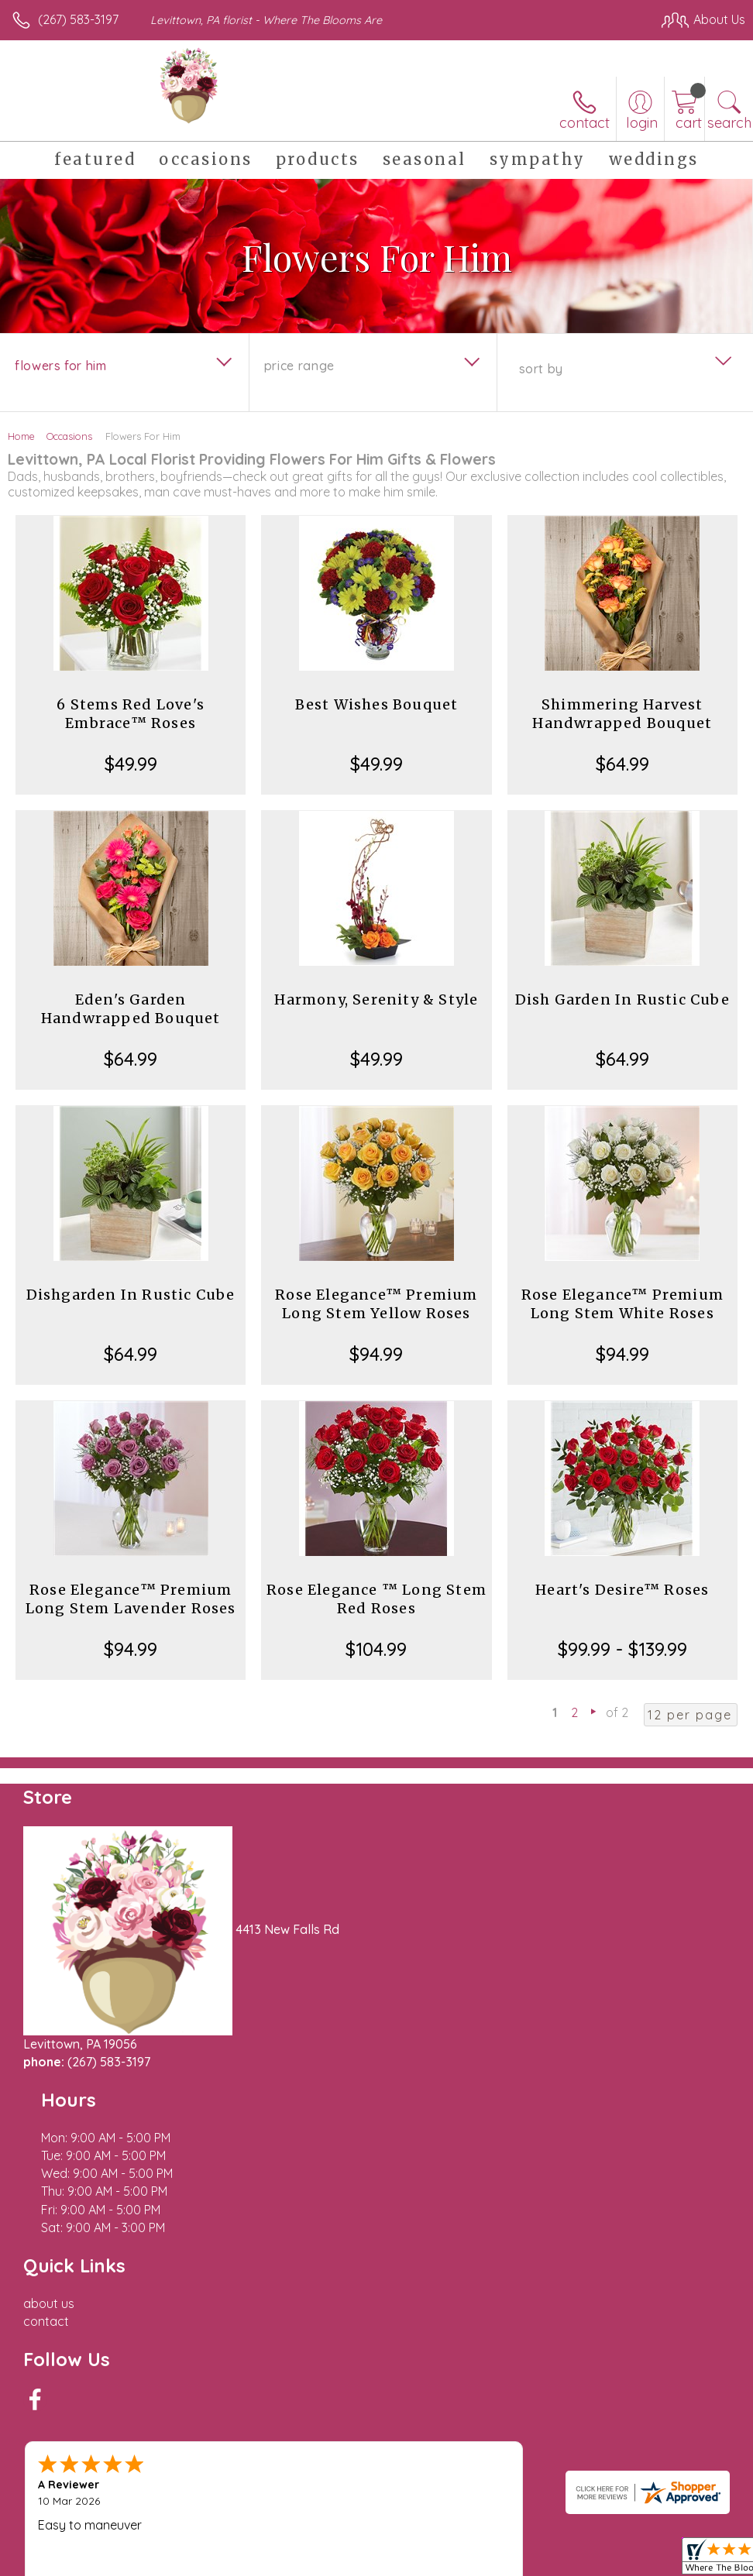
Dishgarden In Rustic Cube (131, 1294)
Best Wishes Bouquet (377, 704)
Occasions (69, 436)
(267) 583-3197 (78, 19)
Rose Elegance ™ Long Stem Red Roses (376, 1599)
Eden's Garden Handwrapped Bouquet (131, 1009)
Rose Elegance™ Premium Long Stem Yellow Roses (376, 1304)
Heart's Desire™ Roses (622, 1590)
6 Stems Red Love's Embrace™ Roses (131, 714)
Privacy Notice (482, 2523)
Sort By (541, 368)
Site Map (688, 2523)
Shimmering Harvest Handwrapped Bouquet (622, 714)
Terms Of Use (390, 2523)
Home (21, 436)
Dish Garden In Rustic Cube (622, 999)
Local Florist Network (592, 2523)
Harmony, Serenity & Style (376, 999)
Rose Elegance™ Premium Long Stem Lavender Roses (131, 1599)
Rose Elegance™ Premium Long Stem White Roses (622, 1304)
